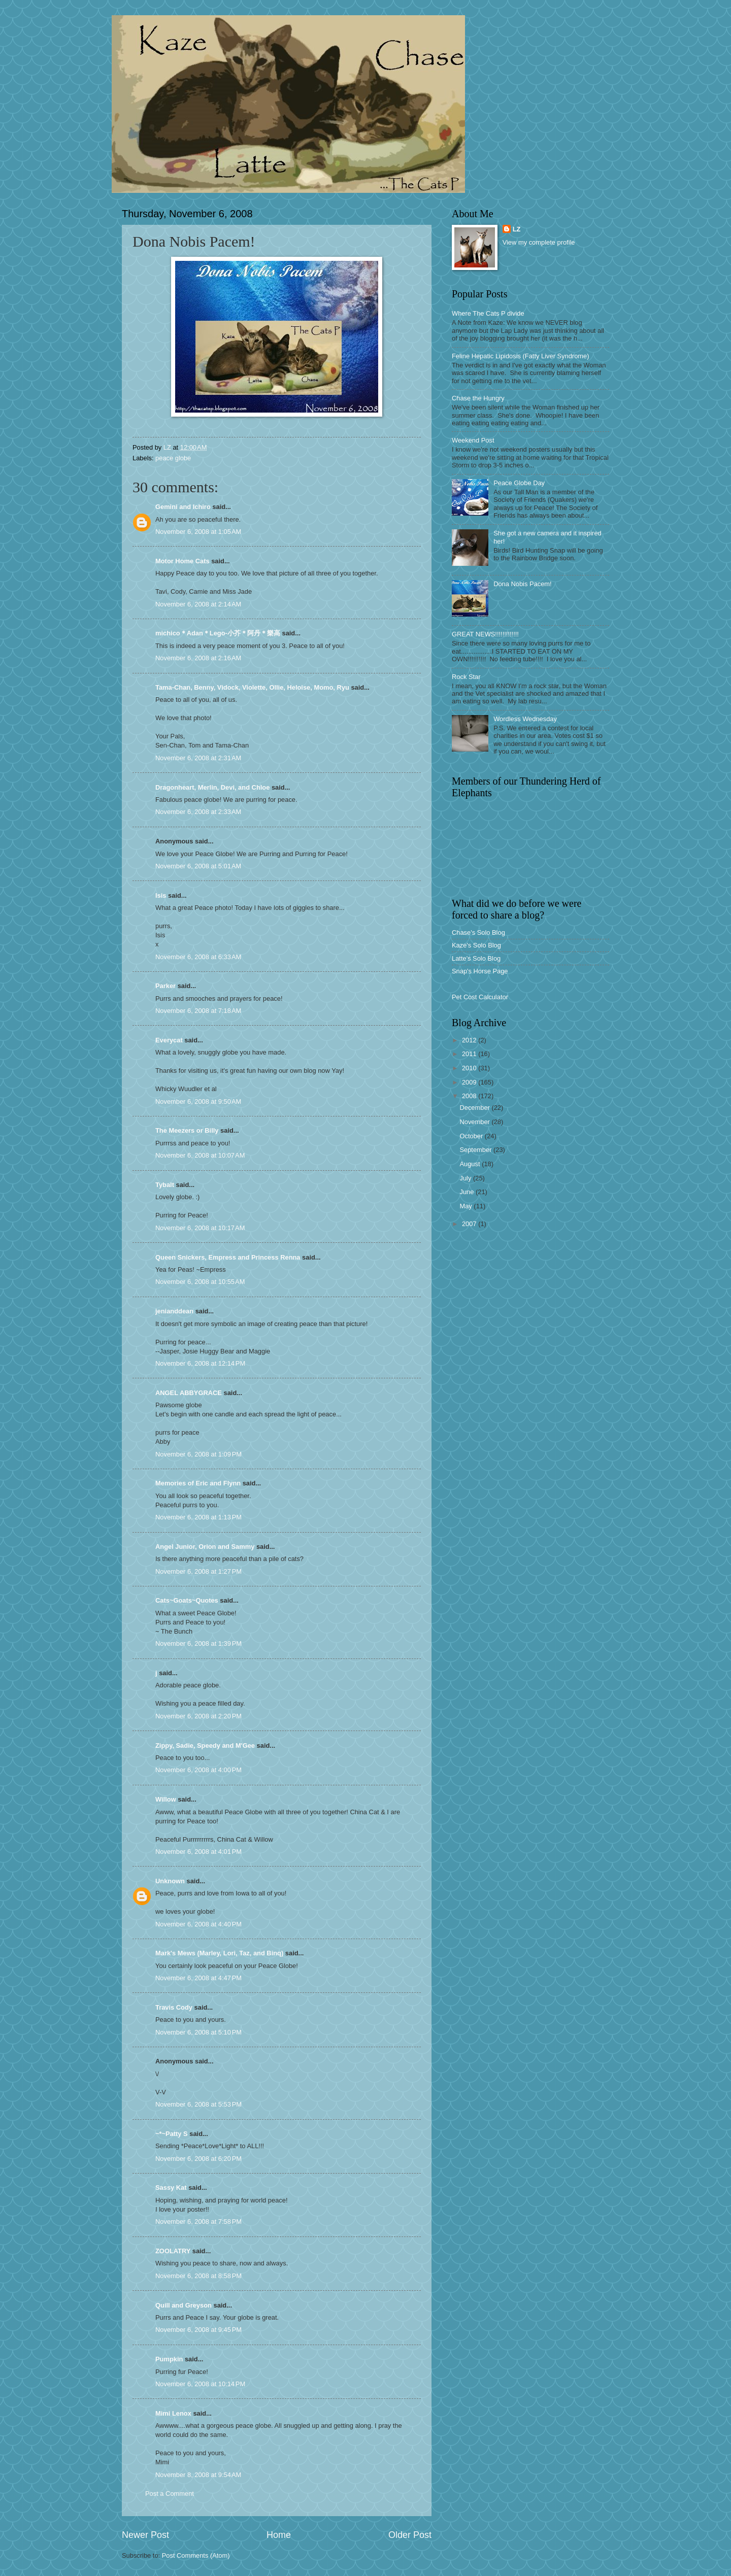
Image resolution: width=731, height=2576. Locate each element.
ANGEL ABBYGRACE (188, 1393)
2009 (470, 1082)
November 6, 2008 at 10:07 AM (200, 1155)
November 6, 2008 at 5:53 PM (198, 2104)
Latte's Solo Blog (476, 958)
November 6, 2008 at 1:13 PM (198, 1517)
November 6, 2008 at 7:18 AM (198, 1010)
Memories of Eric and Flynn (198, 1483)
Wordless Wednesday (525, 719)
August (470, 1164)
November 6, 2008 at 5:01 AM (198, 866)
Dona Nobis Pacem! (522, 584)
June (467, 1192)
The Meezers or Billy (187, 1130)
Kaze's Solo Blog (476, 945)
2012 (470, 1040)
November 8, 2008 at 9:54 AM (198, 2475)
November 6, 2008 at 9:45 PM (198, 2329)
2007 (470, 1224)
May (466, 1206)
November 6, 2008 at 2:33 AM (198, 812)
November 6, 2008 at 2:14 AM (198, 604)
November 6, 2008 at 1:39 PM (198, 1643)
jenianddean (174, 1311)
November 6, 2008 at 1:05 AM (198, 531)
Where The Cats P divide (488, 313)
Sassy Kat (171, 2187)
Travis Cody (173, 2007)
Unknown (170, 1881)
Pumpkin (169, 2359)
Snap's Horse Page (480, 971)
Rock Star (466, 677)
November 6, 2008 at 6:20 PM (198, 2158)
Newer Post (145, 2535)
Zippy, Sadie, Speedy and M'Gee (205, 1745)
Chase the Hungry (478, 398)
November (475, 1122)
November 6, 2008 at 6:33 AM (198, 957)
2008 (470, 1096)
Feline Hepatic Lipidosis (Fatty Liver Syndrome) (520, 356)
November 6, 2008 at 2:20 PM (198, 1716)
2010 (470, 1068)
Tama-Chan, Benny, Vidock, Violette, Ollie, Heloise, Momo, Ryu (252, 687)
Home (279, 2535)
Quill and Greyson (183, 2305)
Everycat (169, 1040)
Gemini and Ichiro (183, 507)
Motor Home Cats (182, 561)
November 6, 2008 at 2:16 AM (198, 658)
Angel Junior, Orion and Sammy (204, 1546)
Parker (165, 986)
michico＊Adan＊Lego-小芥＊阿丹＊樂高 (217, 633)
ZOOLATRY (172, 2251)
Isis (160, 895)
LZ (517, 229)
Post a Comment (169, 2493)
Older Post (409, 2535)
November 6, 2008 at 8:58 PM (198, 2276)
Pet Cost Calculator (480, 997)
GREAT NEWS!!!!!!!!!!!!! (485, 634)
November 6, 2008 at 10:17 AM (200, 1228)
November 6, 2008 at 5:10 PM (198, 2032)
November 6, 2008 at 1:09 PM (198, 1454)
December (475, 1107)
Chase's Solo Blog (478, 932)
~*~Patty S (171, 2134)
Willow (165, 1799)
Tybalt (164, 1185)
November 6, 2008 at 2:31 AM (198, 758)
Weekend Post (473, 440)
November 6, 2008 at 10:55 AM (200, 1281)
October (471, 1136)
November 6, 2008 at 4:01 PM (198, 1851)
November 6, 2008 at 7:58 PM (198, 2221)
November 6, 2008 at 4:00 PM (198, 1770)
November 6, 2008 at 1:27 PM (198, 1571)
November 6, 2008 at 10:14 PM (200, 2384)
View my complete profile (539, 242)
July (466, 1178)
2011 (470, 1054)
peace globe (173, 458)
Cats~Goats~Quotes (186, 1600)
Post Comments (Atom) (196, 2555)
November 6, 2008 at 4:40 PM (198, 1924)
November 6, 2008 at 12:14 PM (200, 1363)
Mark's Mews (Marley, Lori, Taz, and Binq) (219, 1953)
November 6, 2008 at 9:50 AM (198, 1101)
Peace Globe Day (519, 483)
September (476, 1150)
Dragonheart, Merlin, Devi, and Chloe (212, 787)
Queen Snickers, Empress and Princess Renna (228, 1257)
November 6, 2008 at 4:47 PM (198, 1978)
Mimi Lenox (173, 2413)
